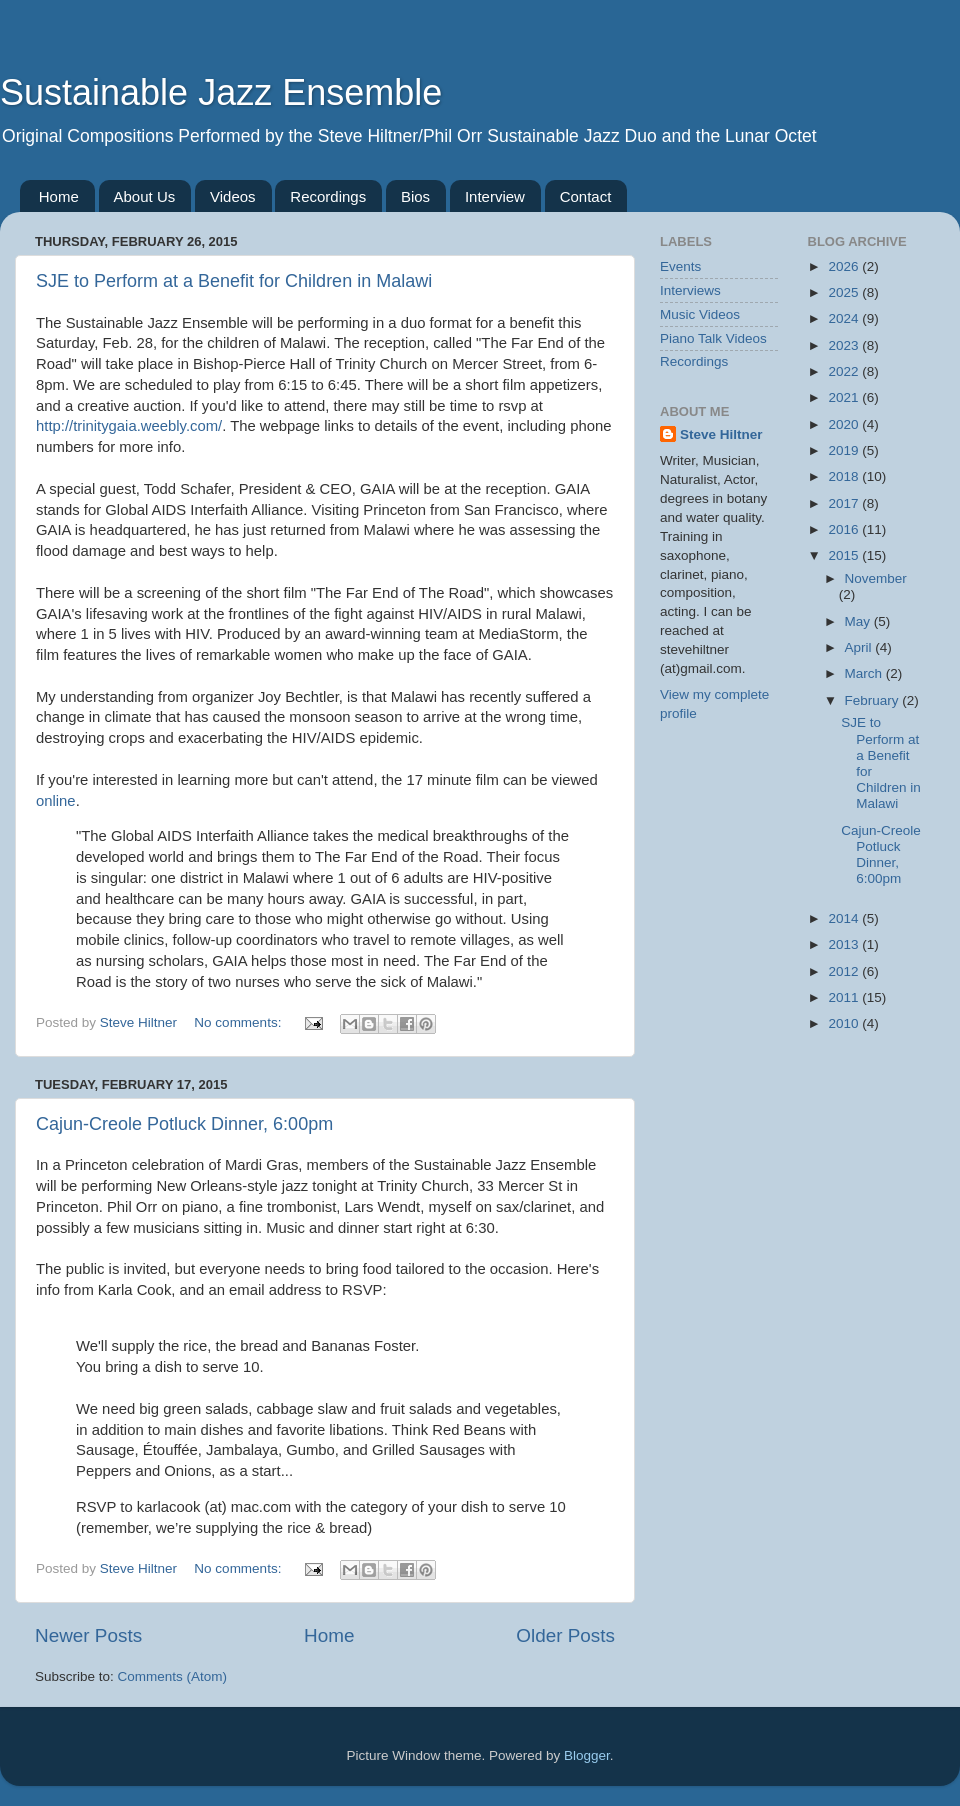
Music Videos (700, 314)
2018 (845, 476)
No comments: (239, 1022)
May (859, 621)
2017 (845, 503)
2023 (845, 345)
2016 (845, 529)
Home (59, 196)
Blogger (587, 1755)
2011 (845, 997)
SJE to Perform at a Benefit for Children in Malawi (234, 281)
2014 (845, 918)
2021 (845, 397)
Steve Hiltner (721, 434)
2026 (845, 266)
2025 (845, 292)
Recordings (328, 196)
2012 (845, 971)
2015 (845, 555)
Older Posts (565, 1635)
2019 (845, 450)
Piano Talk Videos (713, 338)
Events (680, 266)
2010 (845, 1023)
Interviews (690, 290)
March (865, 673)
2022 (845, 371)
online (56, 801)
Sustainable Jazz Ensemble (221, 92)
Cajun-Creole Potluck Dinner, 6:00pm (184, 1124)
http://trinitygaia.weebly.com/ (129, 426)
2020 (845, 424)
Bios (415, 196)
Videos (233, 196)
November (876, 578)
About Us (145, 196)
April (860, 647)
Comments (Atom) (173, 1676)
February (874, 700)
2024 (845, 318)
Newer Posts (88, 1635)
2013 (845, 944)
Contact (586, 196)
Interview (495, 196)
